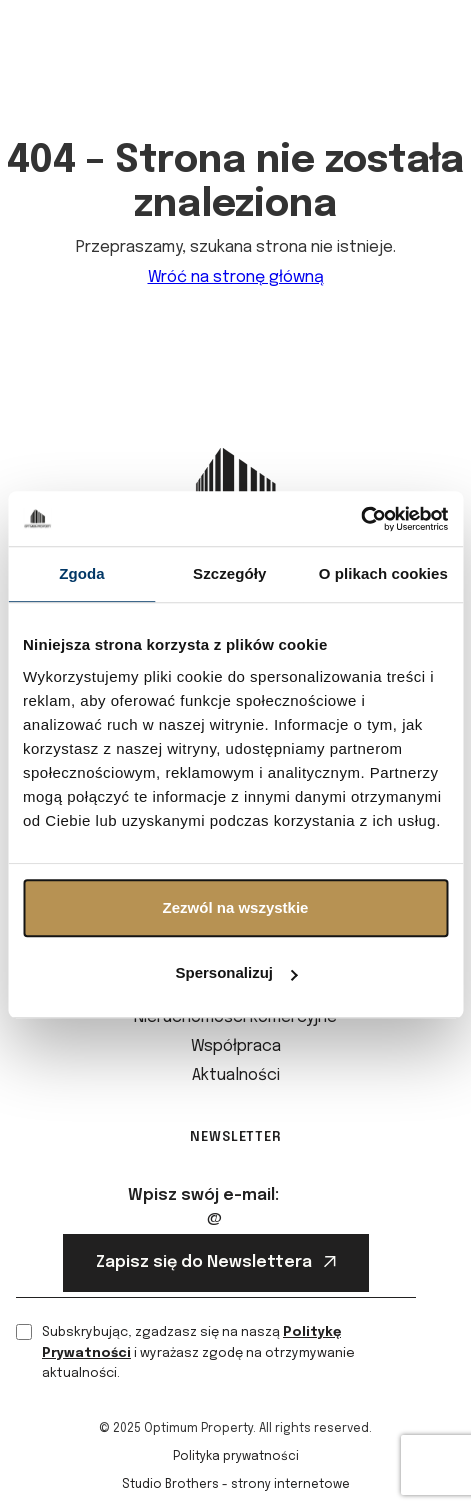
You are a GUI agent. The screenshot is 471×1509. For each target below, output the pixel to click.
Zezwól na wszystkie (236, 907)
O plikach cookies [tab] (383, 573)
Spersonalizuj (236, 972)
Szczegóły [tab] (229, 573)
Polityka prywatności (236, 1457)
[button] (439, 47)
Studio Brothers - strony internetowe (236, 1485)
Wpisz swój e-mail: (203, 1195)
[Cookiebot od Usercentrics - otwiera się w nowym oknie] (360, 519)
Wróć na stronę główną (236, 277)
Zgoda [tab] (82, 573)
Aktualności (236, 1075)
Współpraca (236, 1046)
